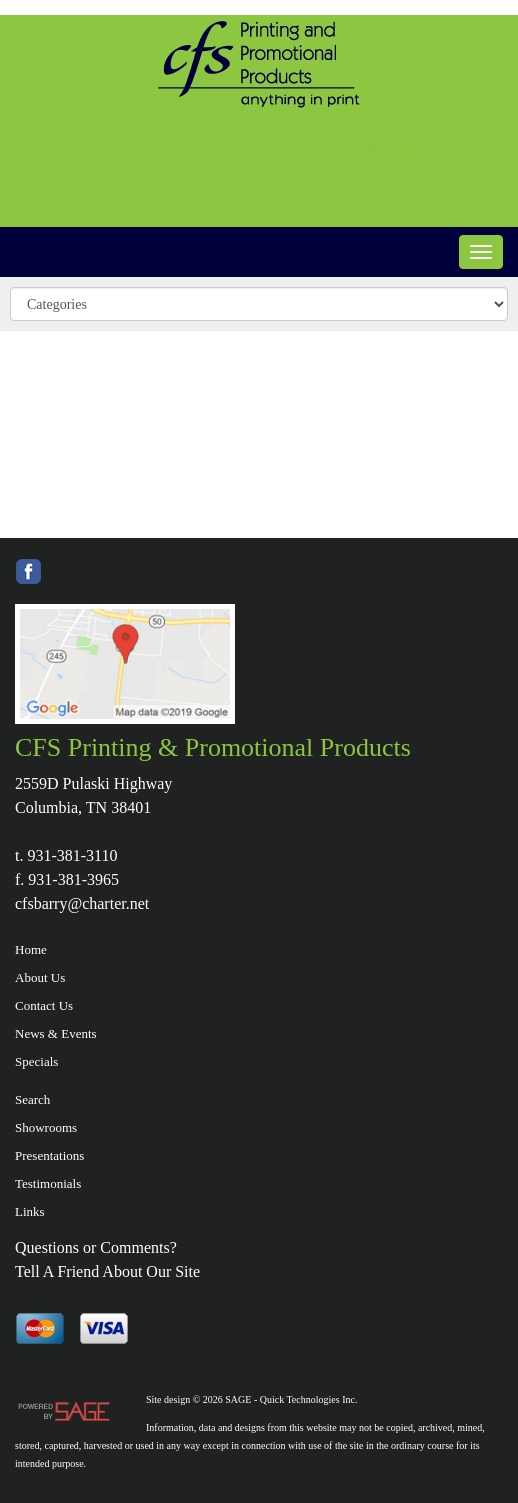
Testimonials (48, 1183)
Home (31, 949)
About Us (40, 977)
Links (30, 1211)
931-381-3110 (254, 180)
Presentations (49, 1155)
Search (32, 1099)
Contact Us (44, 1005)
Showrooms (46, 1127)
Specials (36, 1061)
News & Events (56, 1033)
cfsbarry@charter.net (254, 204)
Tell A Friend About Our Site (107, 1271)
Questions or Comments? (96, 1247)
